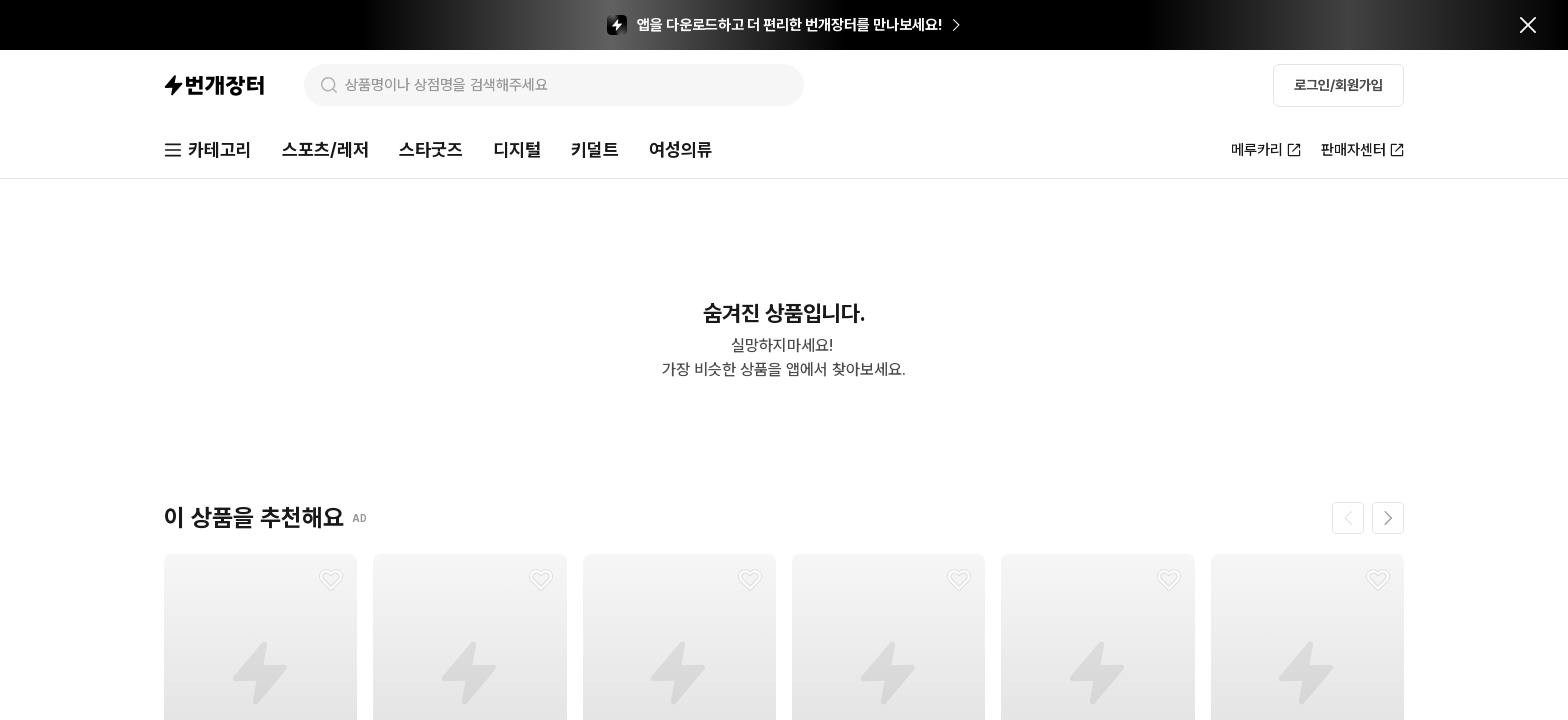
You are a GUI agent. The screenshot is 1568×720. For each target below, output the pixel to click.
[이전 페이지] (1348, 518)
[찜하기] (331, 580)
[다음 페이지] (1388, 518)
